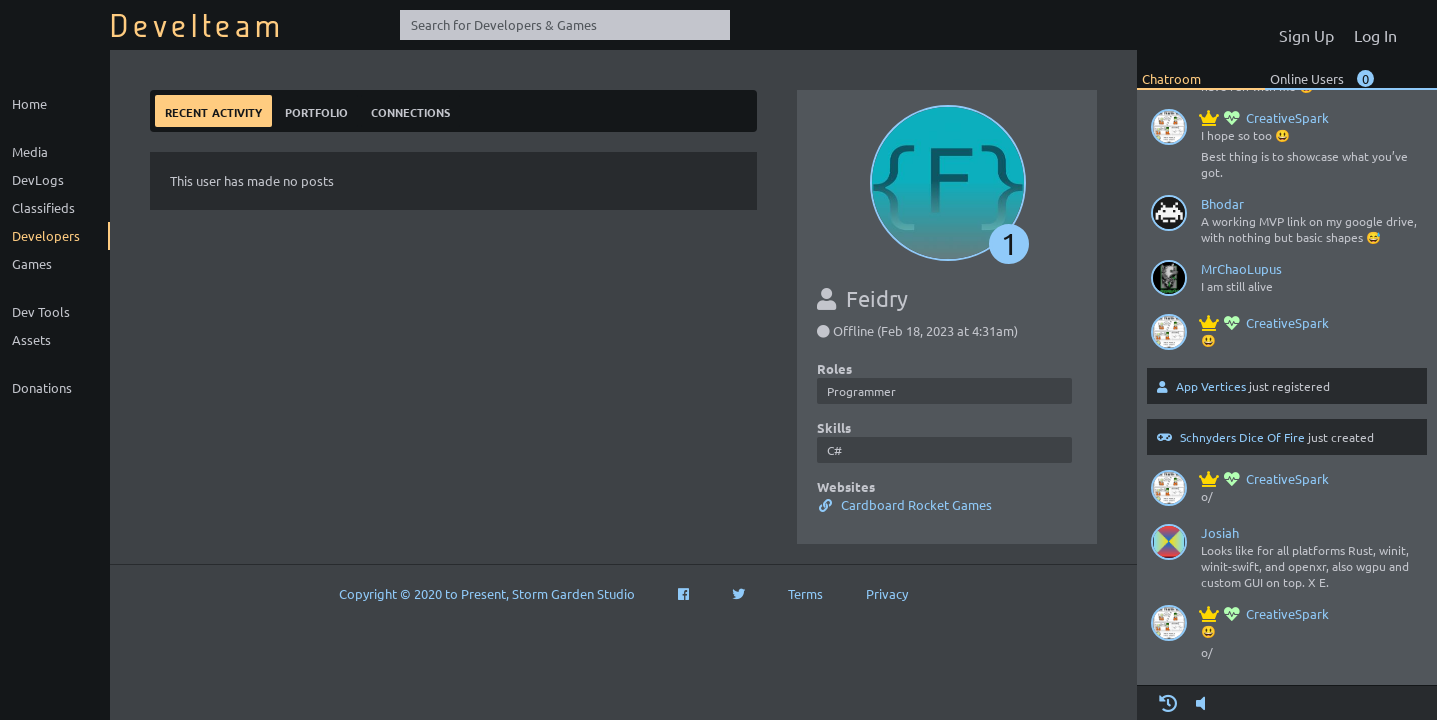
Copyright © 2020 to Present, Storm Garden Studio (487, 593)
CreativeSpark (1265, 117)
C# (834, 450)
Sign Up (1306, 35)
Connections (410, 110)
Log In (1375, 35)
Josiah (1220, 532)
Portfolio (316, 110)
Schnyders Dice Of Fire (1242, 437)
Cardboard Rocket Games (904, 504)
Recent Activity (213, 110)
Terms (805, 593)
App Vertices (1211, 386)
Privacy (887, 593)
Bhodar (1222, 203)
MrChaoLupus (1241, 268)
